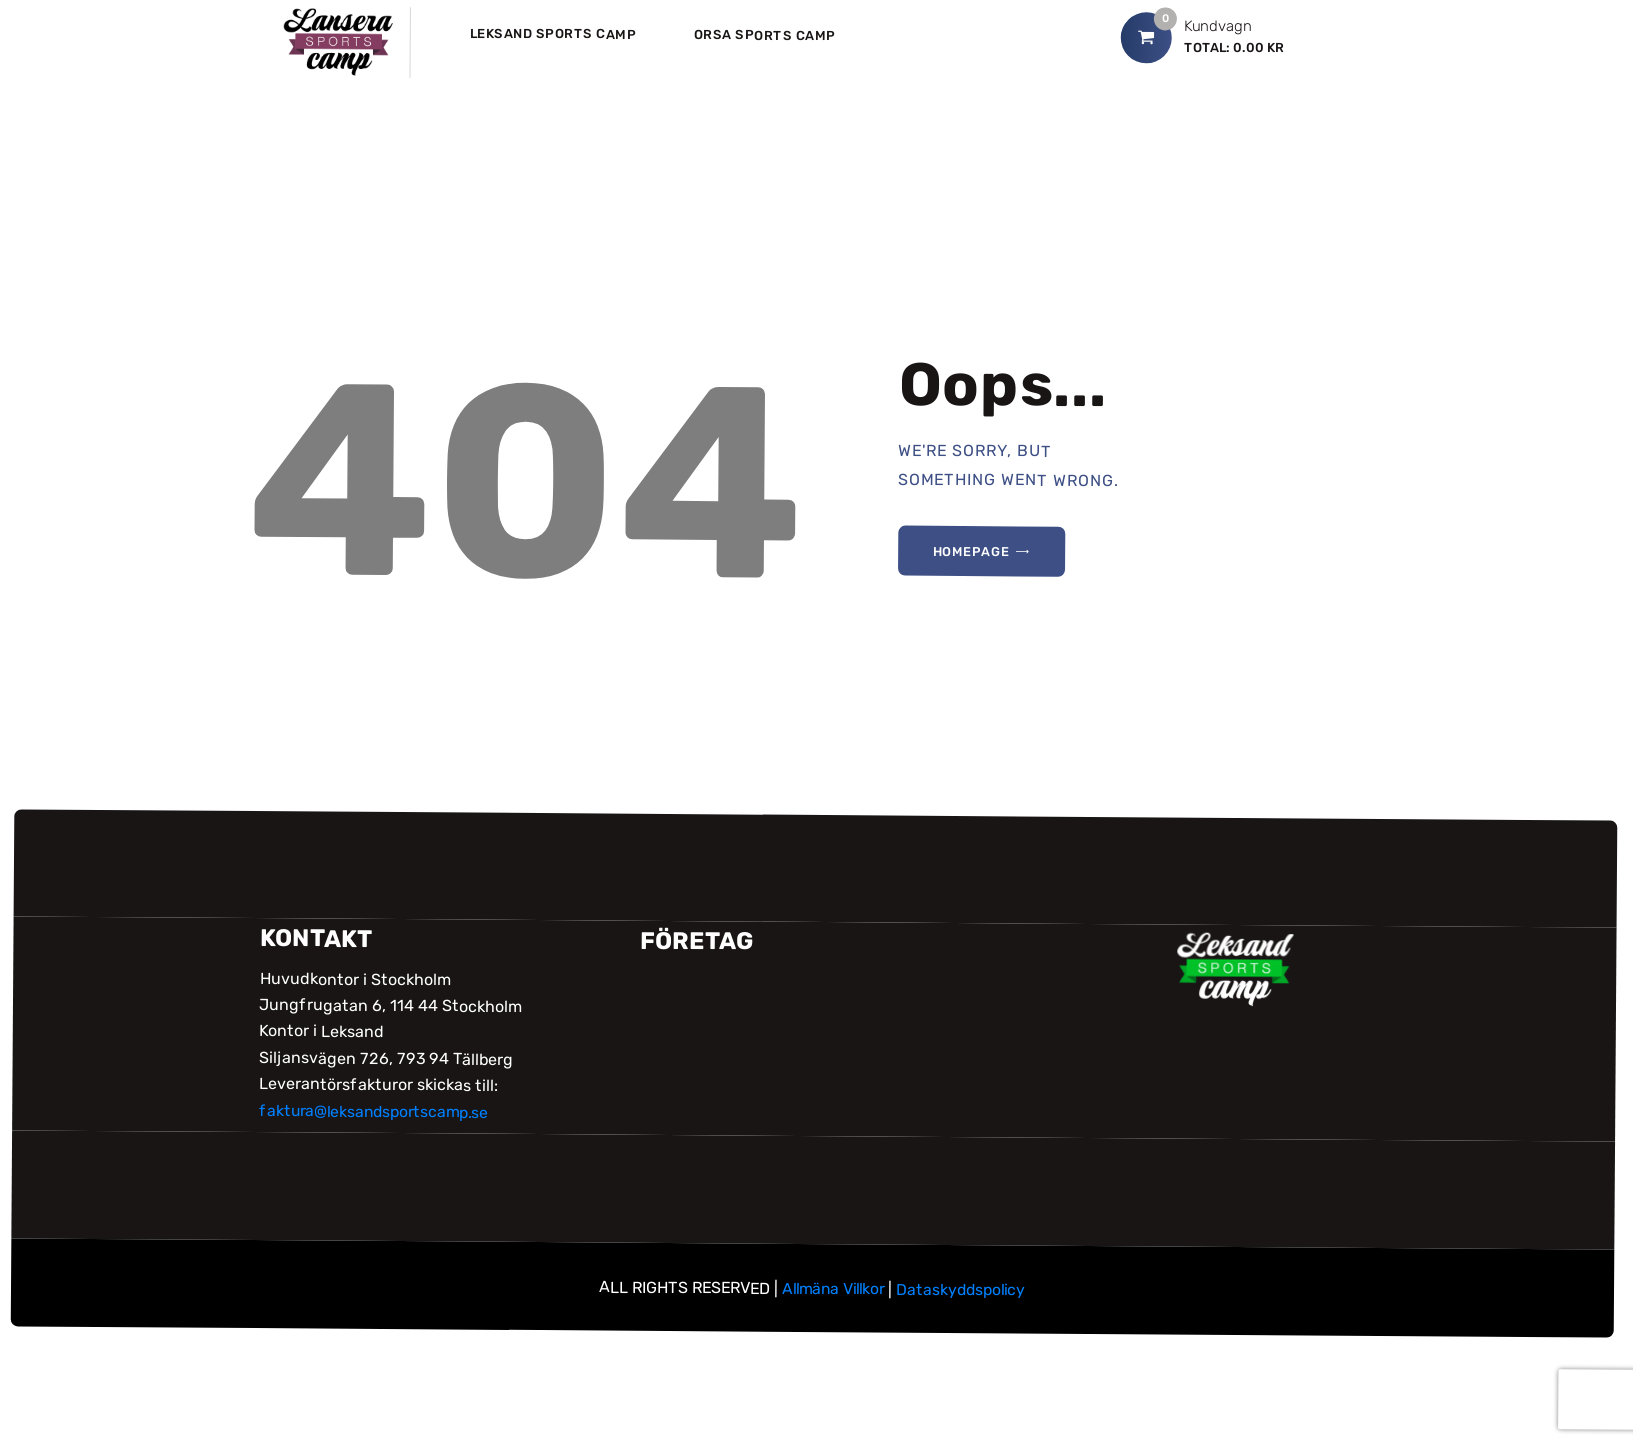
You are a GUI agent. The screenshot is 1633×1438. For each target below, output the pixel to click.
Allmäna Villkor (831, 1289)
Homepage (973, 552)
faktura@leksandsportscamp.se (378, 1111)
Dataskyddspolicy (964, 1289)
